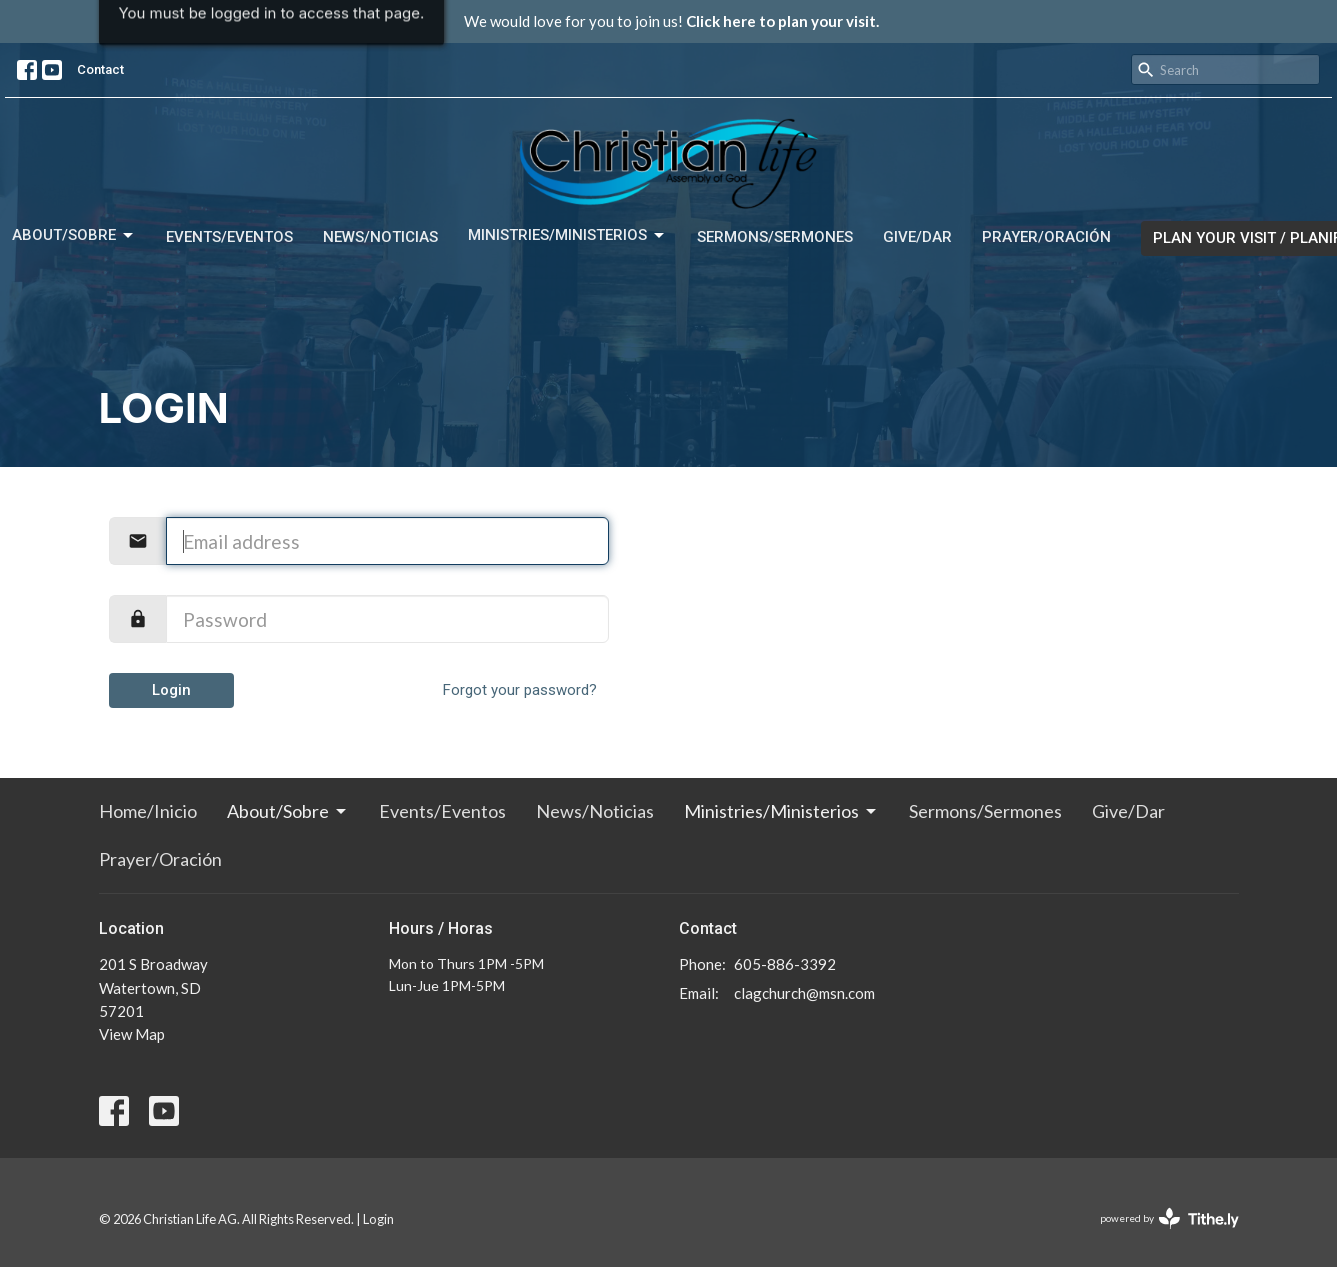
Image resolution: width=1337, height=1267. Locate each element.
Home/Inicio (148, 811)
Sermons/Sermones (775, 237)
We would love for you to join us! (671, 21)
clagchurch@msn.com (804, 993)
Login (171, 690)
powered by (1169, 1218)
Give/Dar (917, 237)
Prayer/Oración (1046, 237)
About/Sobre (74, 236)
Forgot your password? (520, 690)
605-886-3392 (785, 964)
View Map (132, 1034)
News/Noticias (380, 237)
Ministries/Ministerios (567, 236)
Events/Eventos (229, 237)
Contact (100, 69)
